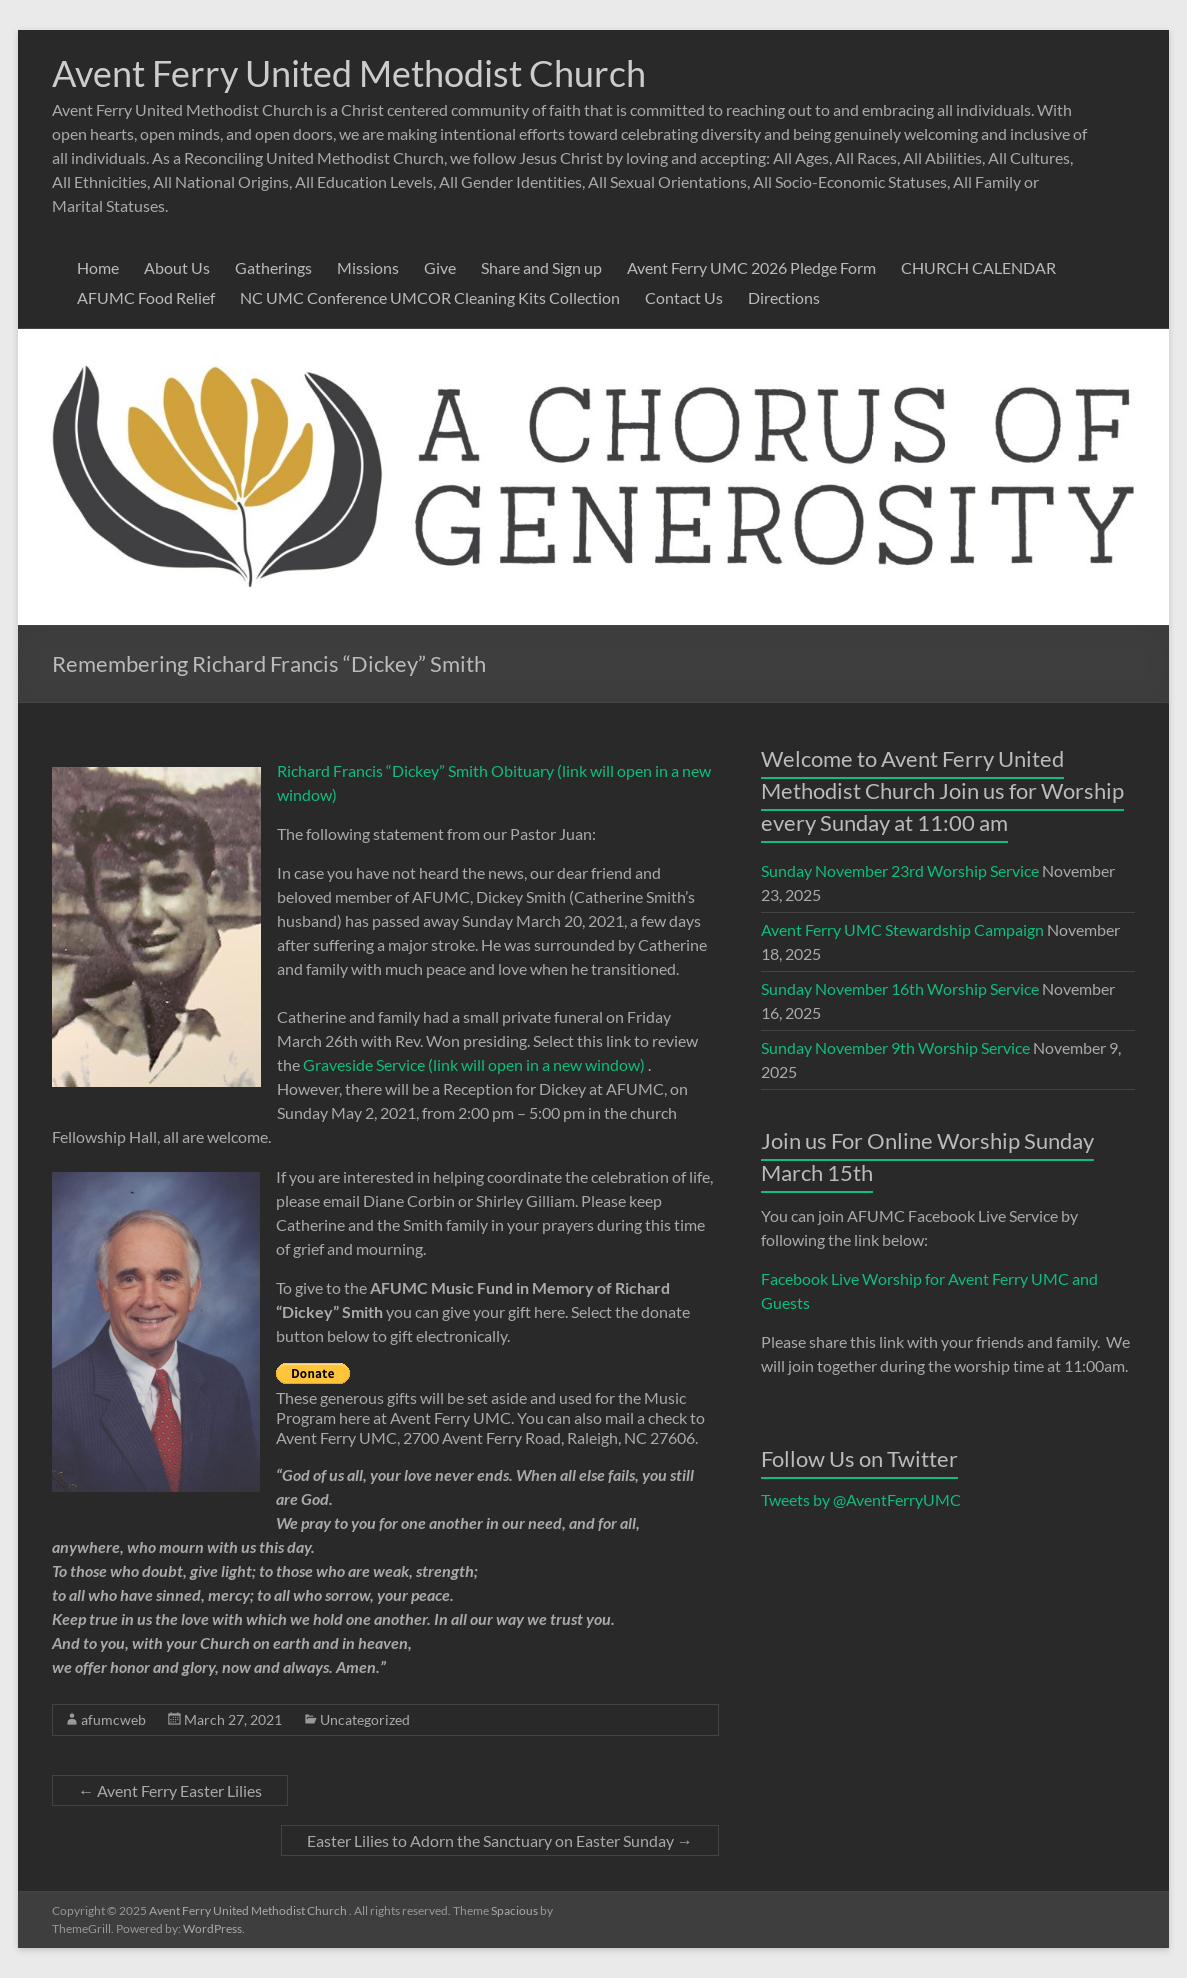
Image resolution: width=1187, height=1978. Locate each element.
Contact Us (684, 297)
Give (440, 267)
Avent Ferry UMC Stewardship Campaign (902, 929)
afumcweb (113, 1719)
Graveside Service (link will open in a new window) (474, 1064)
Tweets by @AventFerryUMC (861, 1499)
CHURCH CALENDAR (978, 267)
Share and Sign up (541, 267)
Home (98, 267)
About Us (177, 267)
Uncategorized (365, 1719)
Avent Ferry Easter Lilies (170, 1790)
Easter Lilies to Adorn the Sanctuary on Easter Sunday (500, 1840)
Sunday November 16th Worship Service (900, 988)
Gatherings (273, 267)
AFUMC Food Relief (146, 297)
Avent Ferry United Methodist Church (349, 73)
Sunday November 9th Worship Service (895, 1047)
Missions (368, 267)
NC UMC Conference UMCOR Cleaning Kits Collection (430, 297)
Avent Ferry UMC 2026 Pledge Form (751, 267)
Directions (784, 297)
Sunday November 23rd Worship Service (900, 870)
